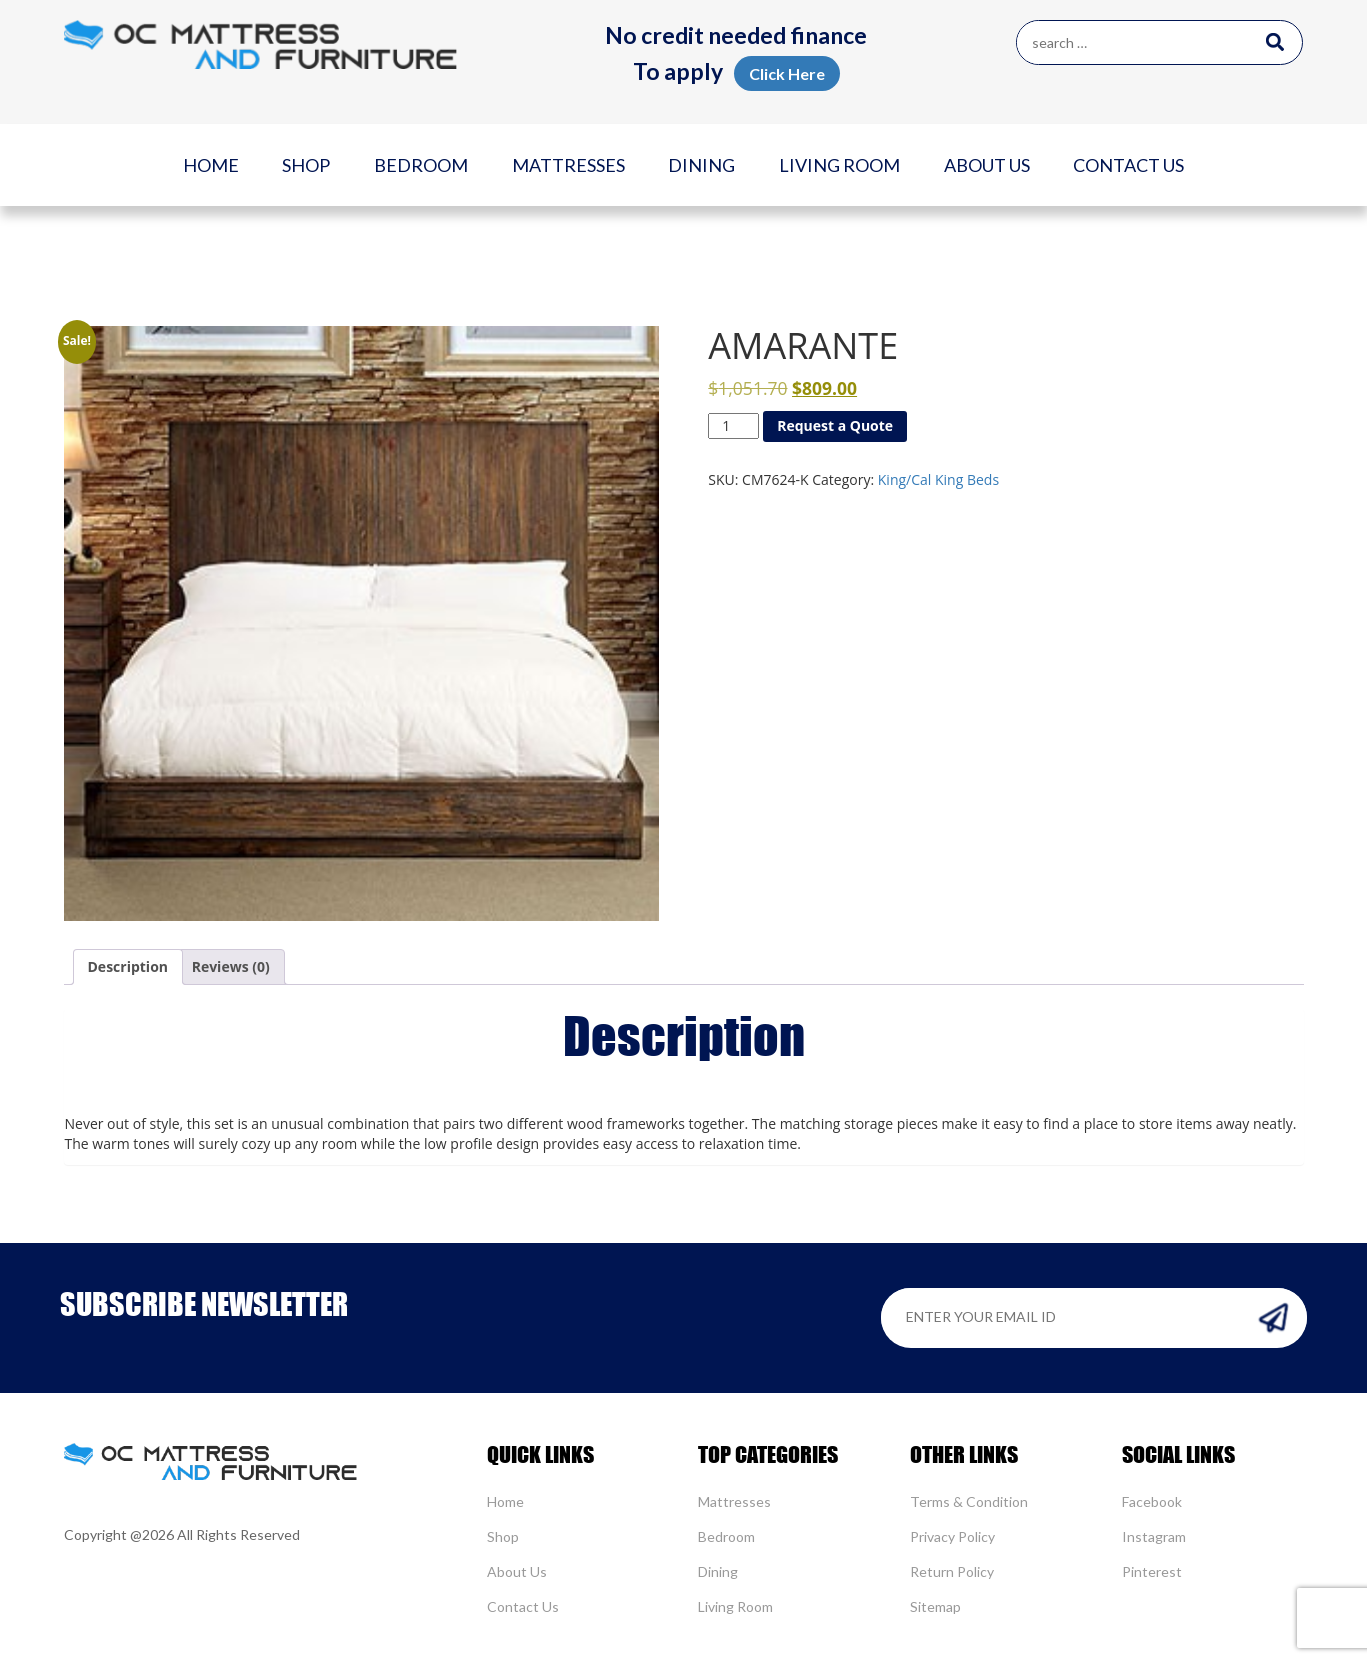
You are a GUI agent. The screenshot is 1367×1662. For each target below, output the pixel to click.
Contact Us (1128, 165)
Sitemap (935, 1606)
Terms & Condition (969, 1501)
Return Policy (952, 1571)
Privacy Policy (952, 1536)
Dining (701, 165)
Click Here (787, 73)
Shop (306, 165)
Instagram (1154, 1536)
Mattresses (568, 165)
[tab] (128, 967)
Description (128, 966)
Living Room (839, 165)
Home (211, 165)
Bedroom (421, 165)
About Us (987, 165)
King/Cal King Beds (938, 479)
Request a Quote (835, 425)
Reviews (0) (231, 966)
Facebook (1152, 1501)
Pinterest (1152, 1571)
